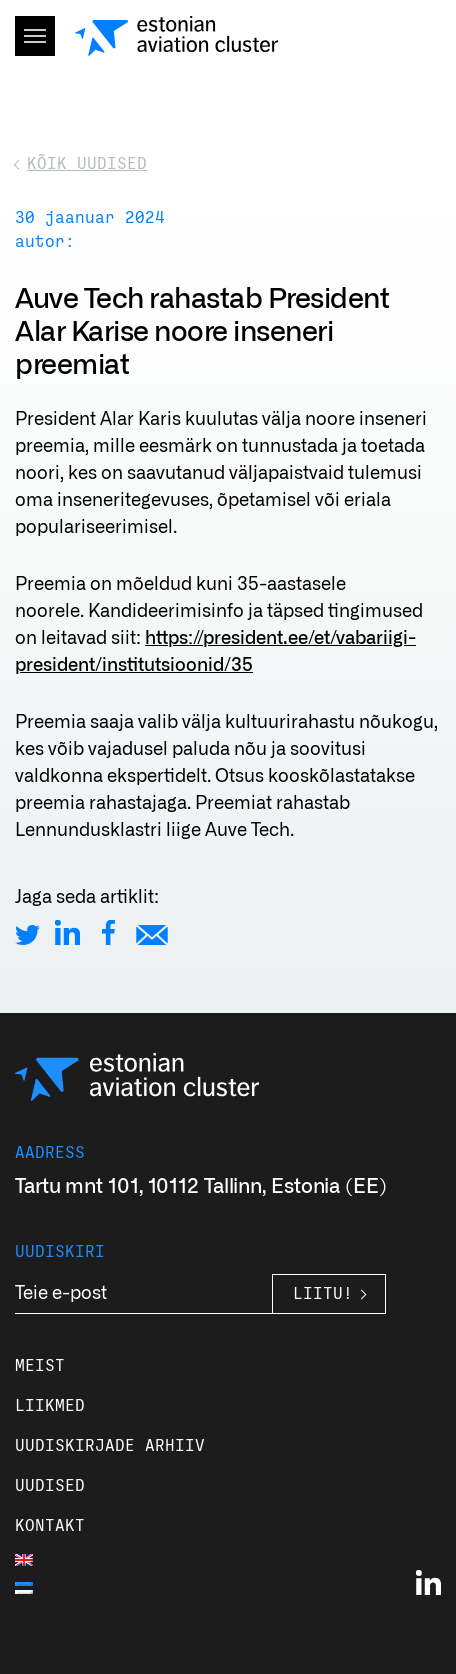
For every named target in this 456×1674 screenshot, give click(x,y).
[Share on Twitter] (27, 932)
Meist (40, 1366)
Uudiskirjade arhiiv (110, 1446)
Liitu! (323, 1294)
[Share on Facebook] (108, 932)
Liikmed (50, 1406)
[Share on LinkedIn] (67, 932)
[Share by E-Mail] (152, 932)
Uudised (50, 1486)
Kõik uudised (87, 164)
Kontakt (50, 1526)
